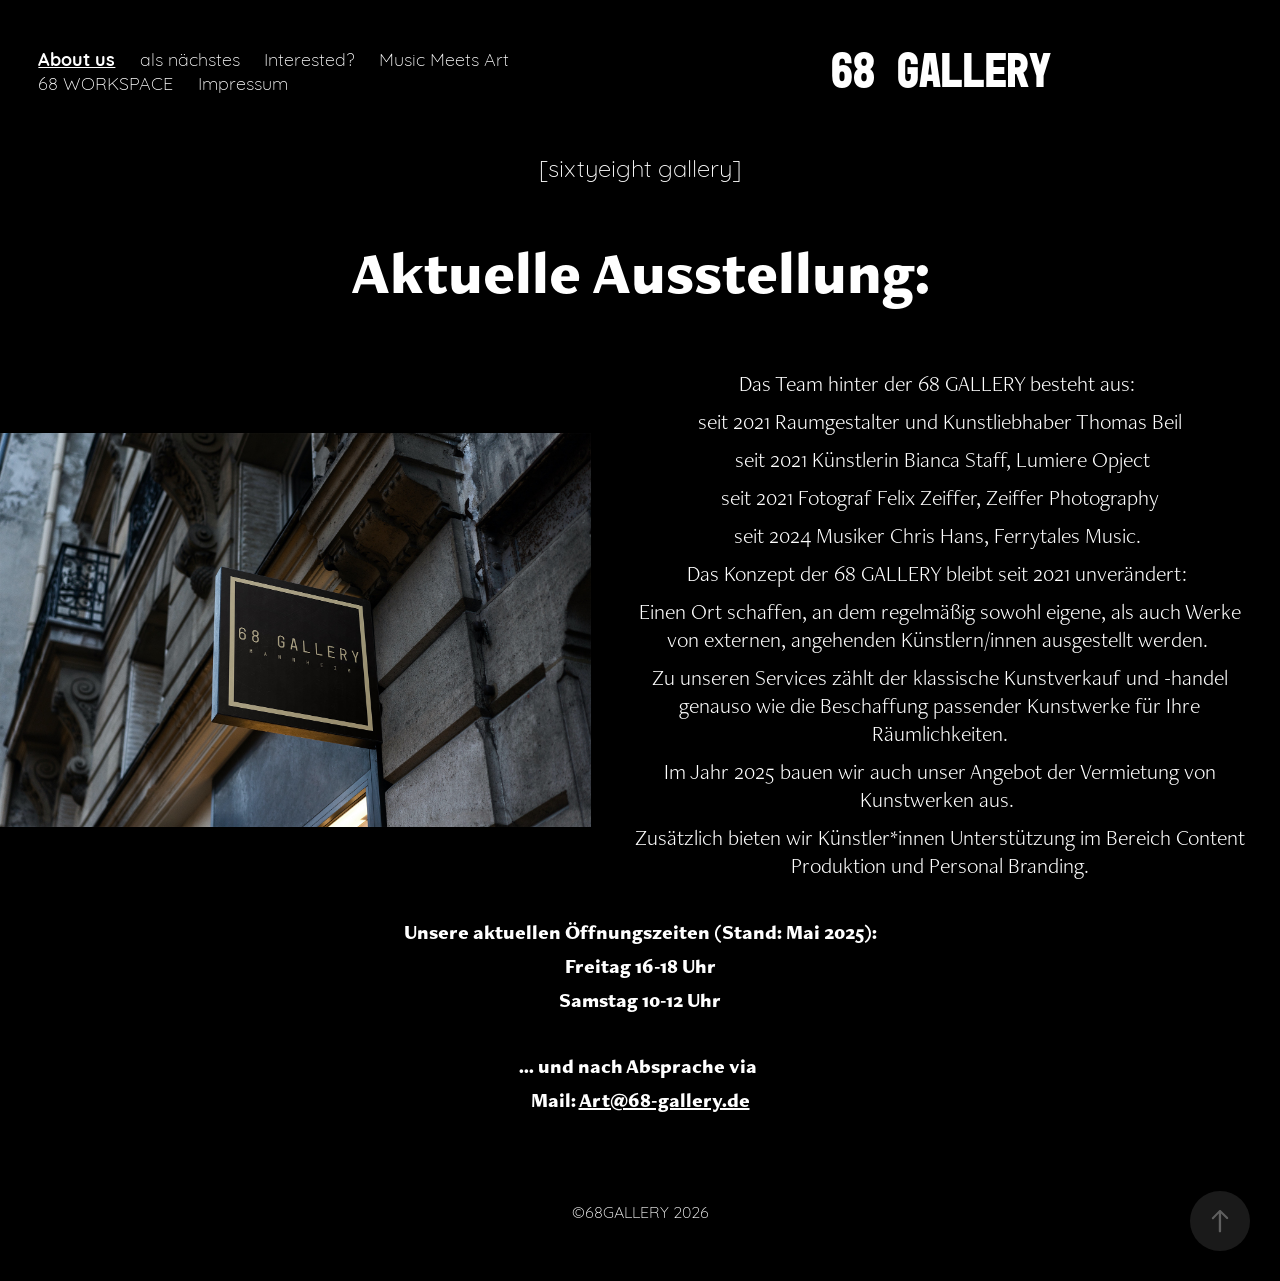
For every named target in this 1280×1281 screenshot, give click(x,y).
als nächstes (190, 58)
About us (76, 58)
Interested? (309, 58)
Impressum (243, 82)
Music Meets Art (444, 58)
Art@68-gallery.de (664, 1100)
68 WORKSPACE (105, 82)
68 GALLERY (941, 69)
